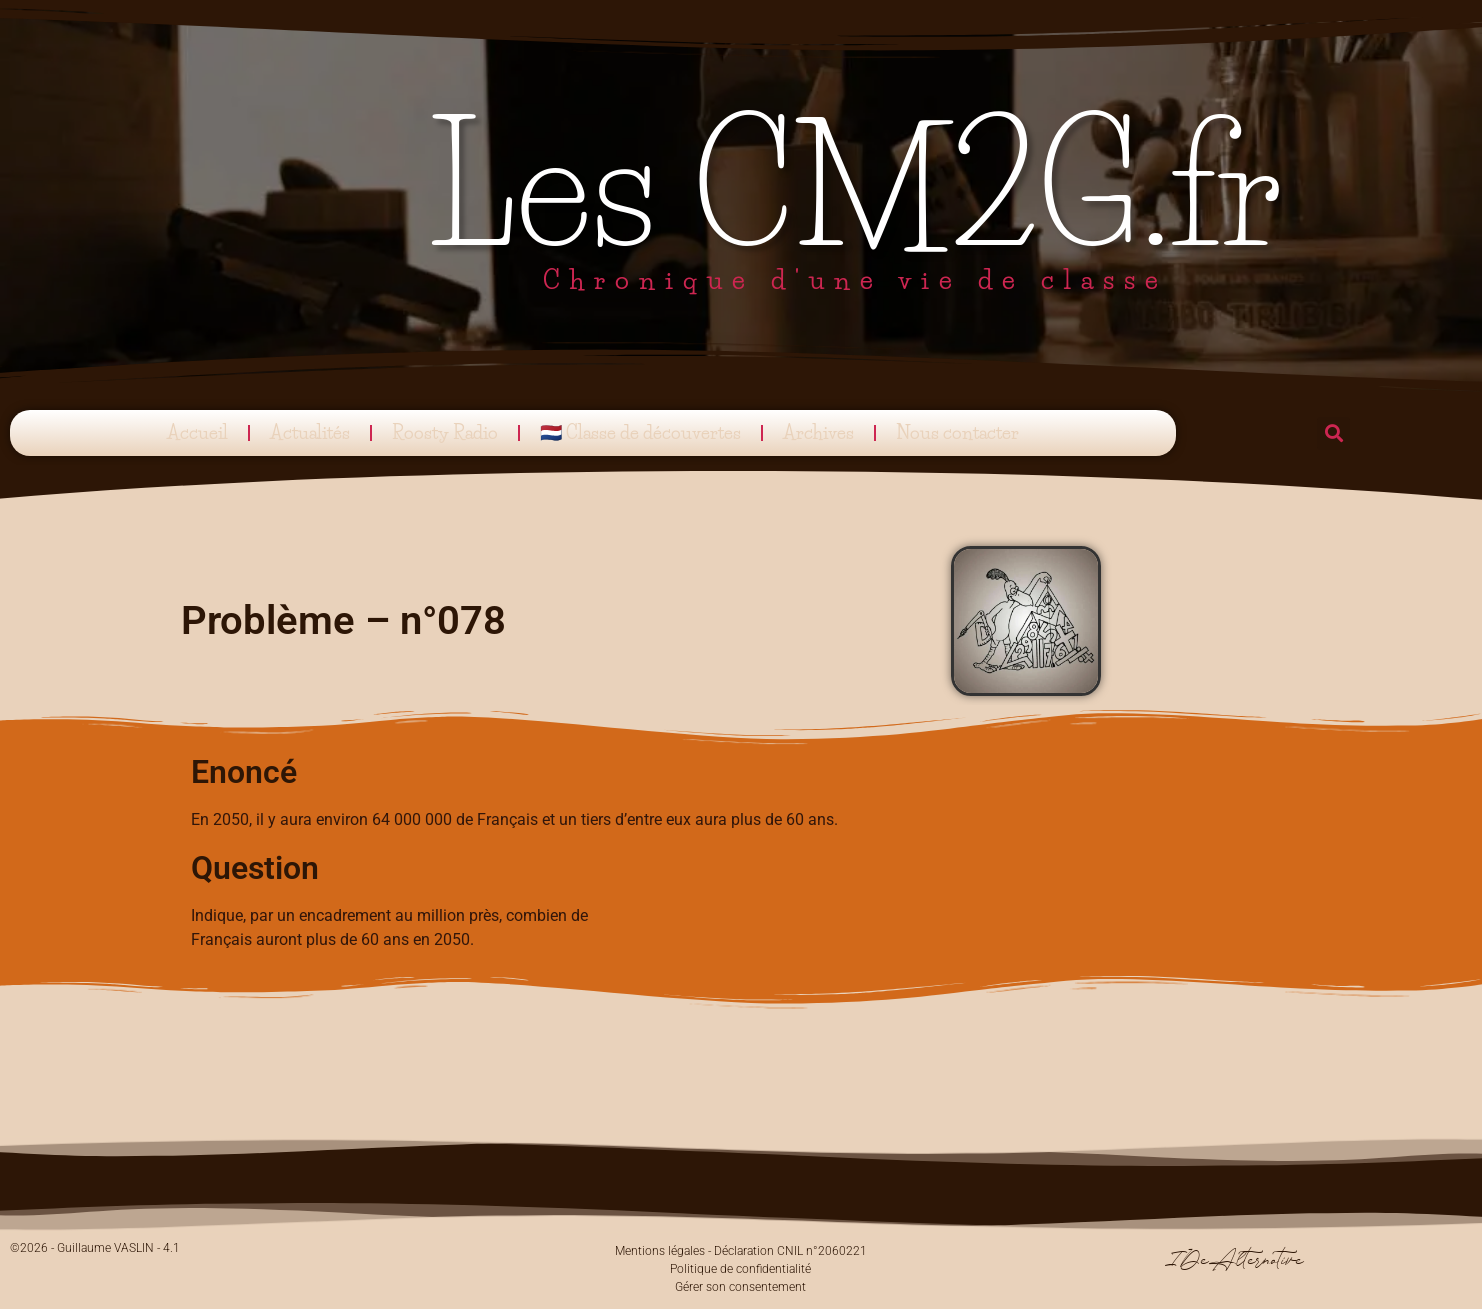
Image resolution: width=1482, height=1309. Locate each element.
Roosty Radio (445, 433)
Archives (818, 433)
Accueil (197, 433)
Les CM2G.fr (855, 187)
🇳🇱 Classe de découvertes (640, 433)
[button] (1333, 433)
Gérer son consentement (740, 1287)
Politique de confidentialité (740, 1269)
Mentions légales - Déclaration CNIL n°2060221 (741, 1251)
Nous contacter (957, 433)
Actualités (310, 433)
